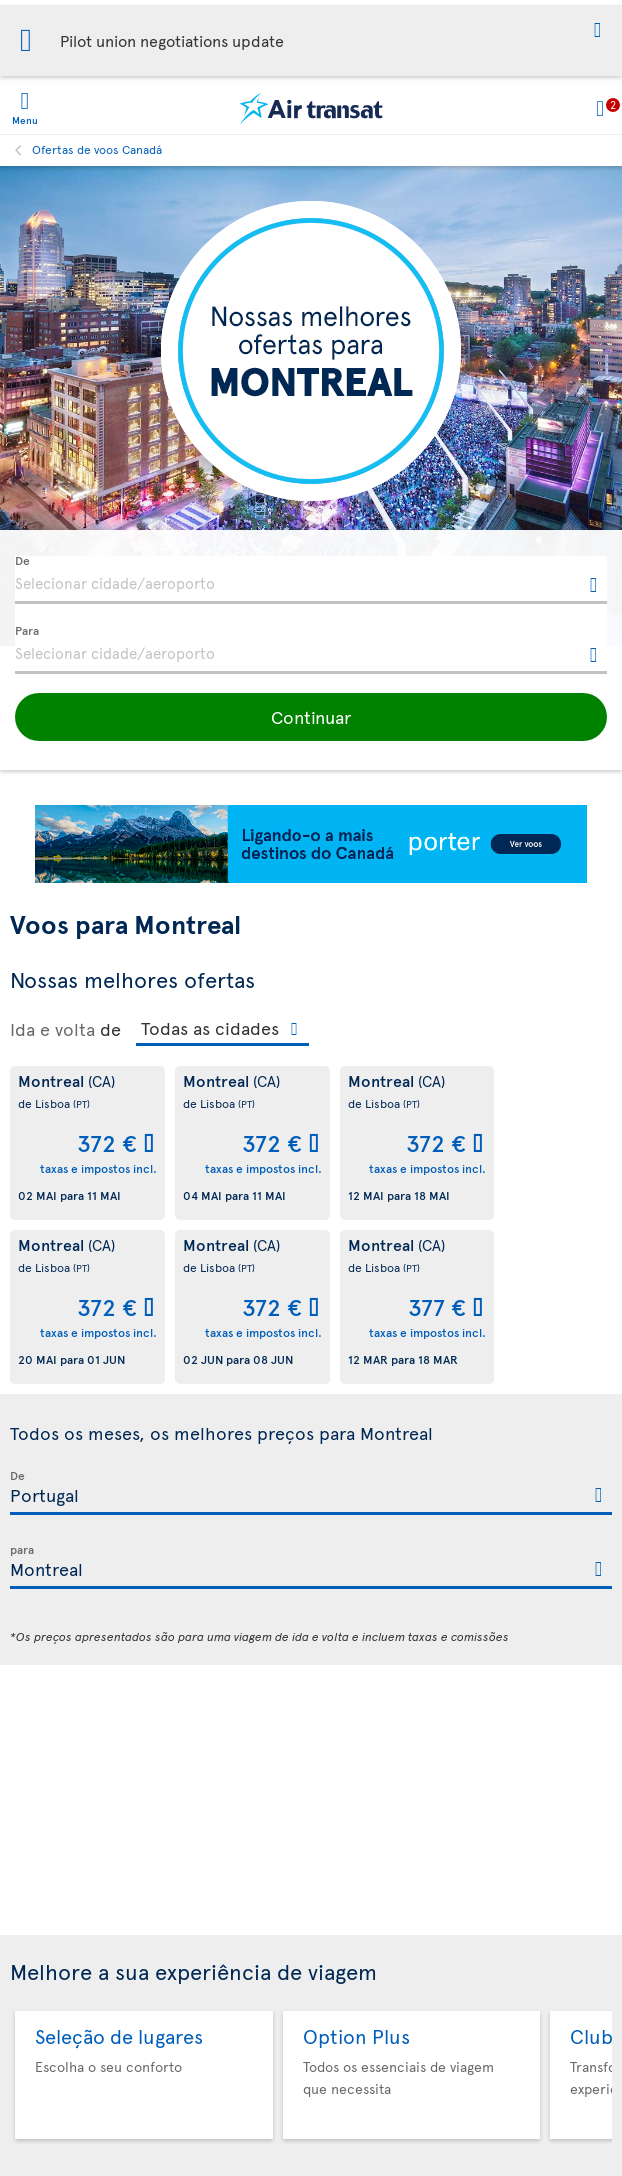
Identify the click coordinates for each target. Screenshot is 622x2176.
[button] (597, 31)
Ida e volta (52, 1029)
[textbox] (311, 580)
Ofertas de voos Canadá (97, 149)
